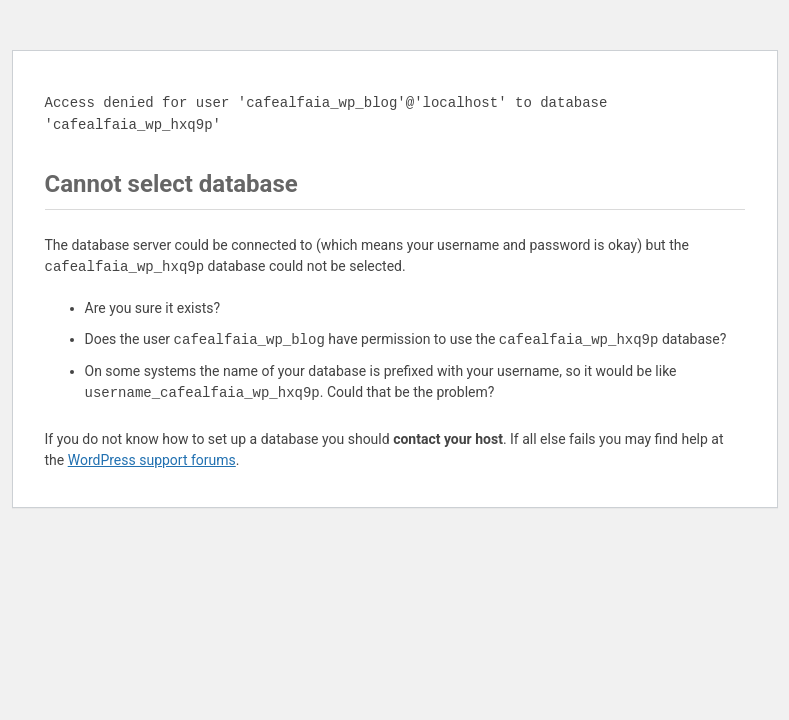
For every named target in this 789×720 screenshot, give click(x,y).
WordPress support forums (152, 460)
